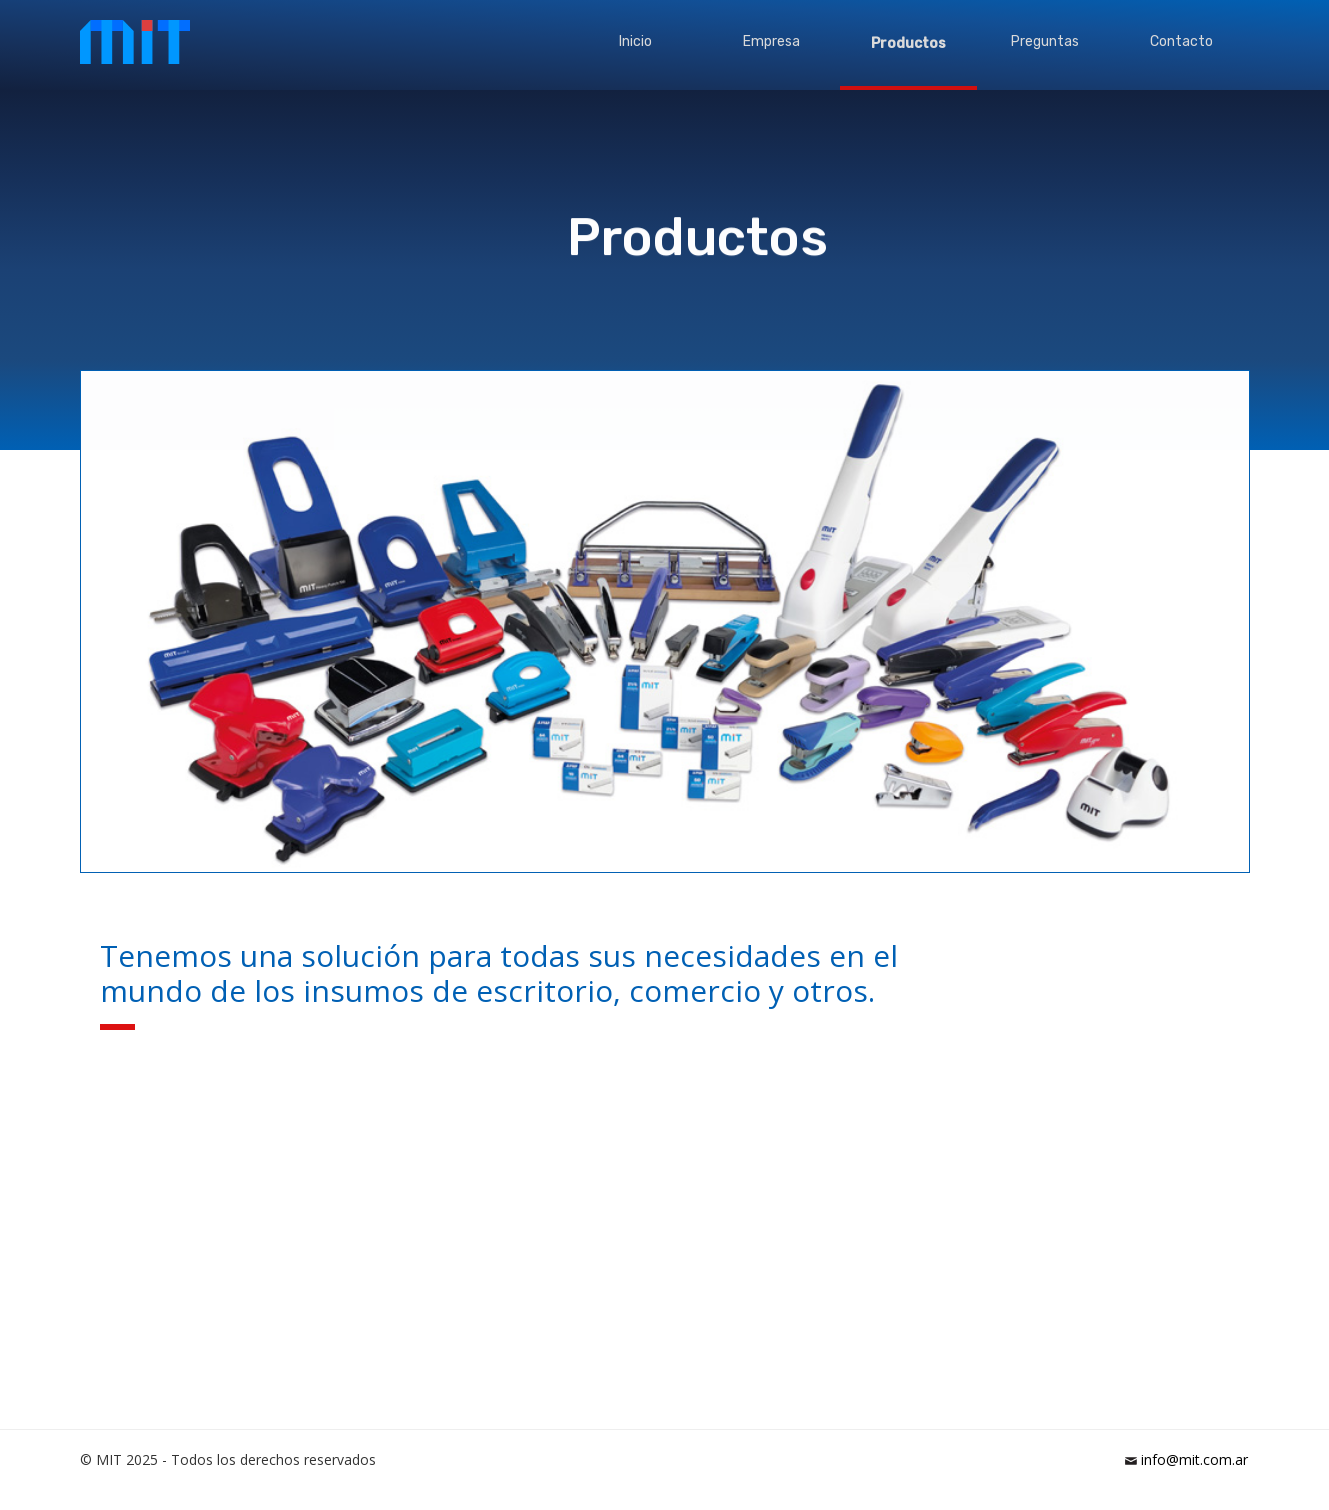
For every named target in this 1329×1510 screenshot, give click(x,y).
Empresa (771, 41)
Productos (908, 43)
